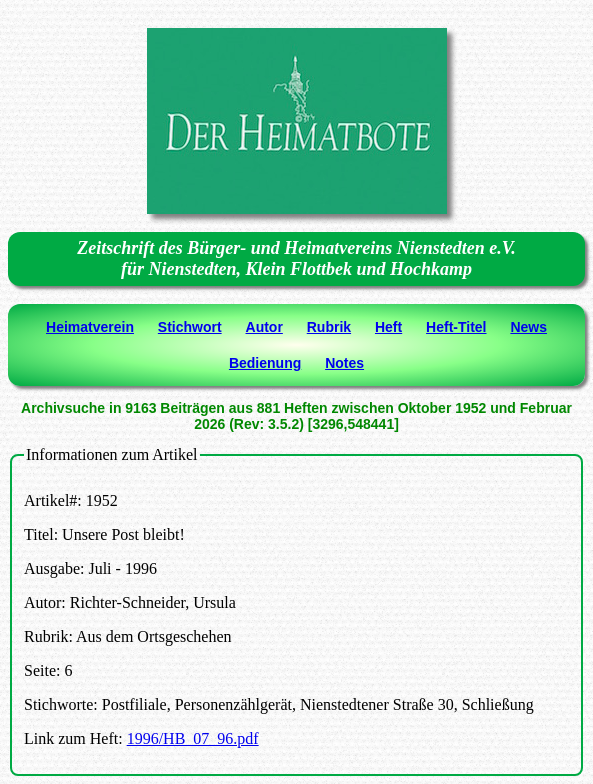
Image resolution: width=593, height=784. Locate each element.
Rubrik (329, 327)
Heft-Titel (456, 327)
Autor (264, 327)
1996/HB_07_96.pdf (193, 738)
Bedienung (265, 363)
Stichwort (190, 327)
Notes (344, 363)
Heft (388, 327)
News (528, 327)
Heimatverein (90, 327)
